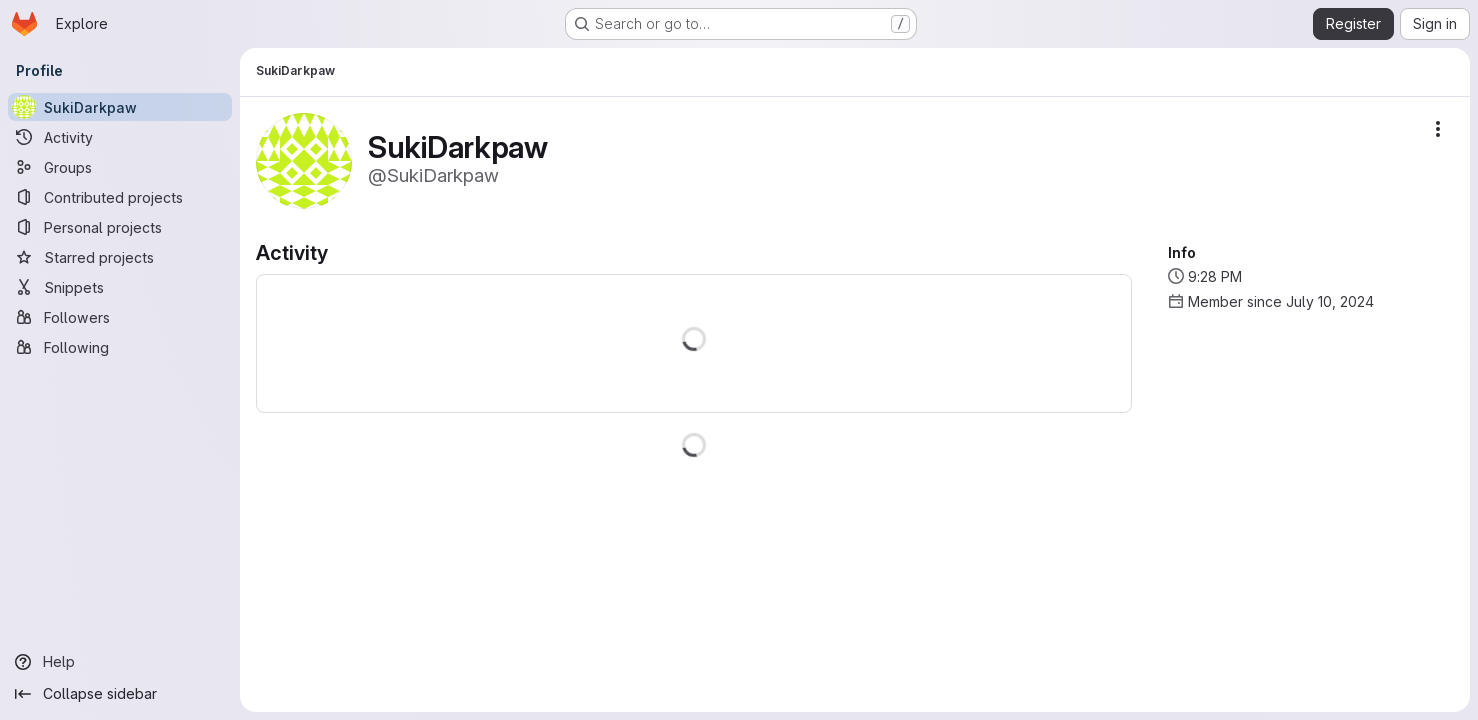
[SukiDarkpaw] (120, 107)
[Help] (120, 662)
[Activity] (120, 137)
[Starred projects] (120, 257)
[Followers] (120, 317)
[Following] (120, 347)
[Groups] (120, 167)
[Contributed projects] (120, 197)
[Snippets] (120, 287)
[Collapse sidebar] (120, 694)
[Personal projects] (120, 227)
